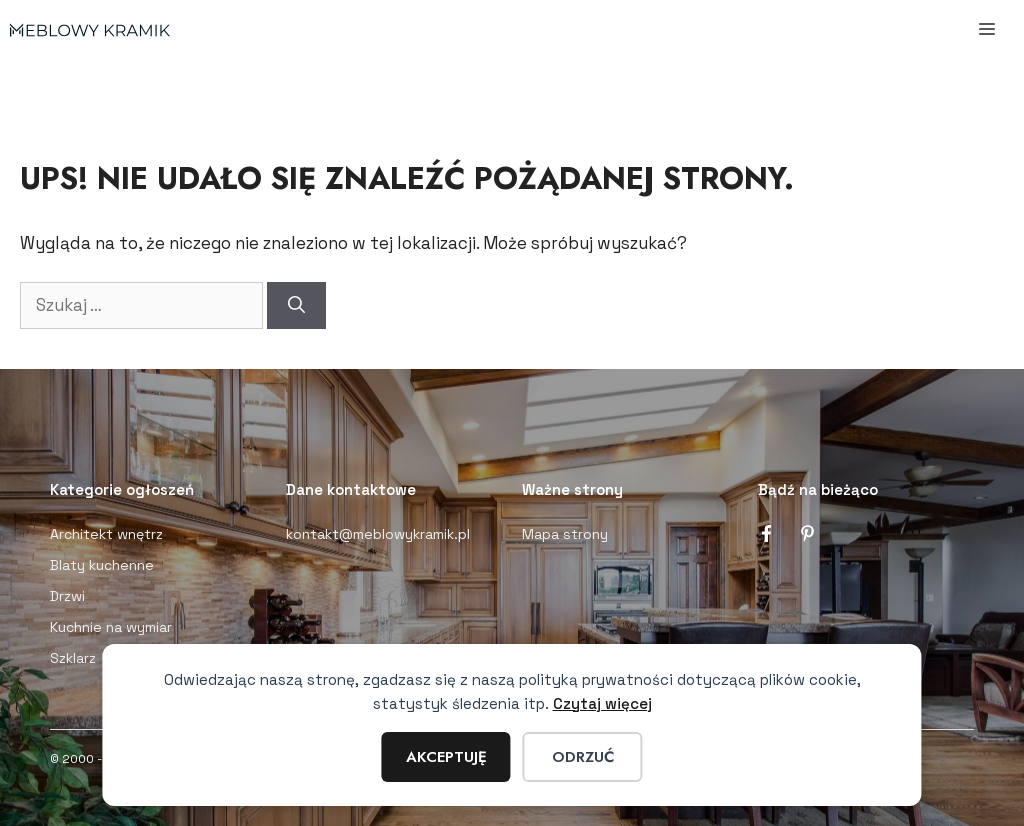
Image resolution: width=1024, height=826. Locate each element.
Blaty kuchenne (102, 565)
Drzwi (67, 596)
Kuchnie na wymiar (111, 627)
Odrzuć (583, 757)
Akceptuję (446, 757)
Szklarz (73, 658)
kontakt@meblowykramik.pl (378, 534)
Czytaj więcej (602, 703)
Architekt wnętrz (106, 534)
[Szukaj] (296, 306)
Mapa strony (565, 534)
